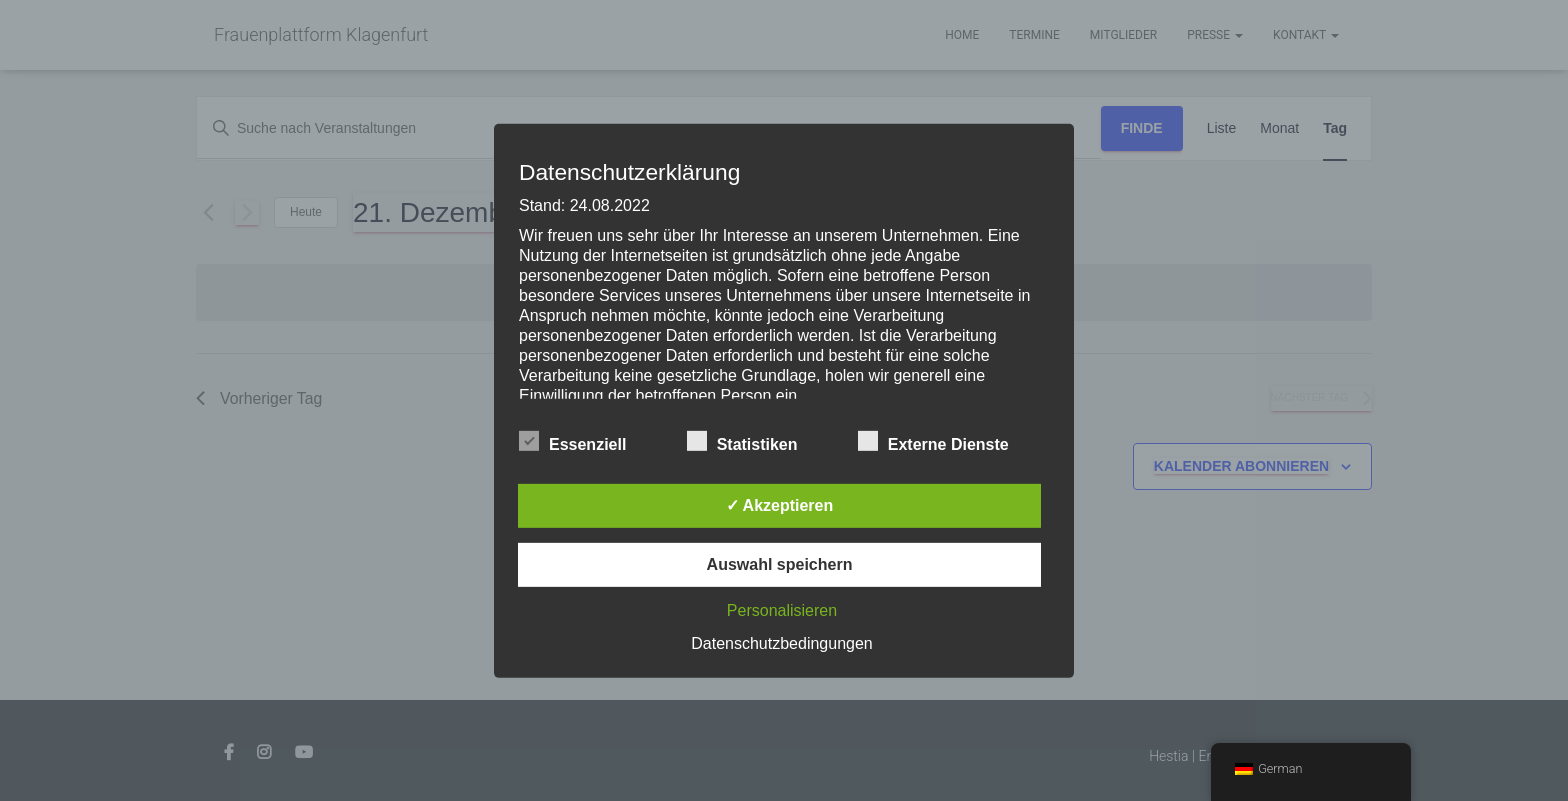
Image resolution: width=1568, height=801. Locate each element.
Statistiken (742, 442)
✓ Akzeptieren (780, 505)
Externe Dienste (933, 442)
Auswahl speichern (780, 564)
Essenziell (572, 442)
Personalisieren (782, 610)
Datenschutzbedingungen (781, 643)
